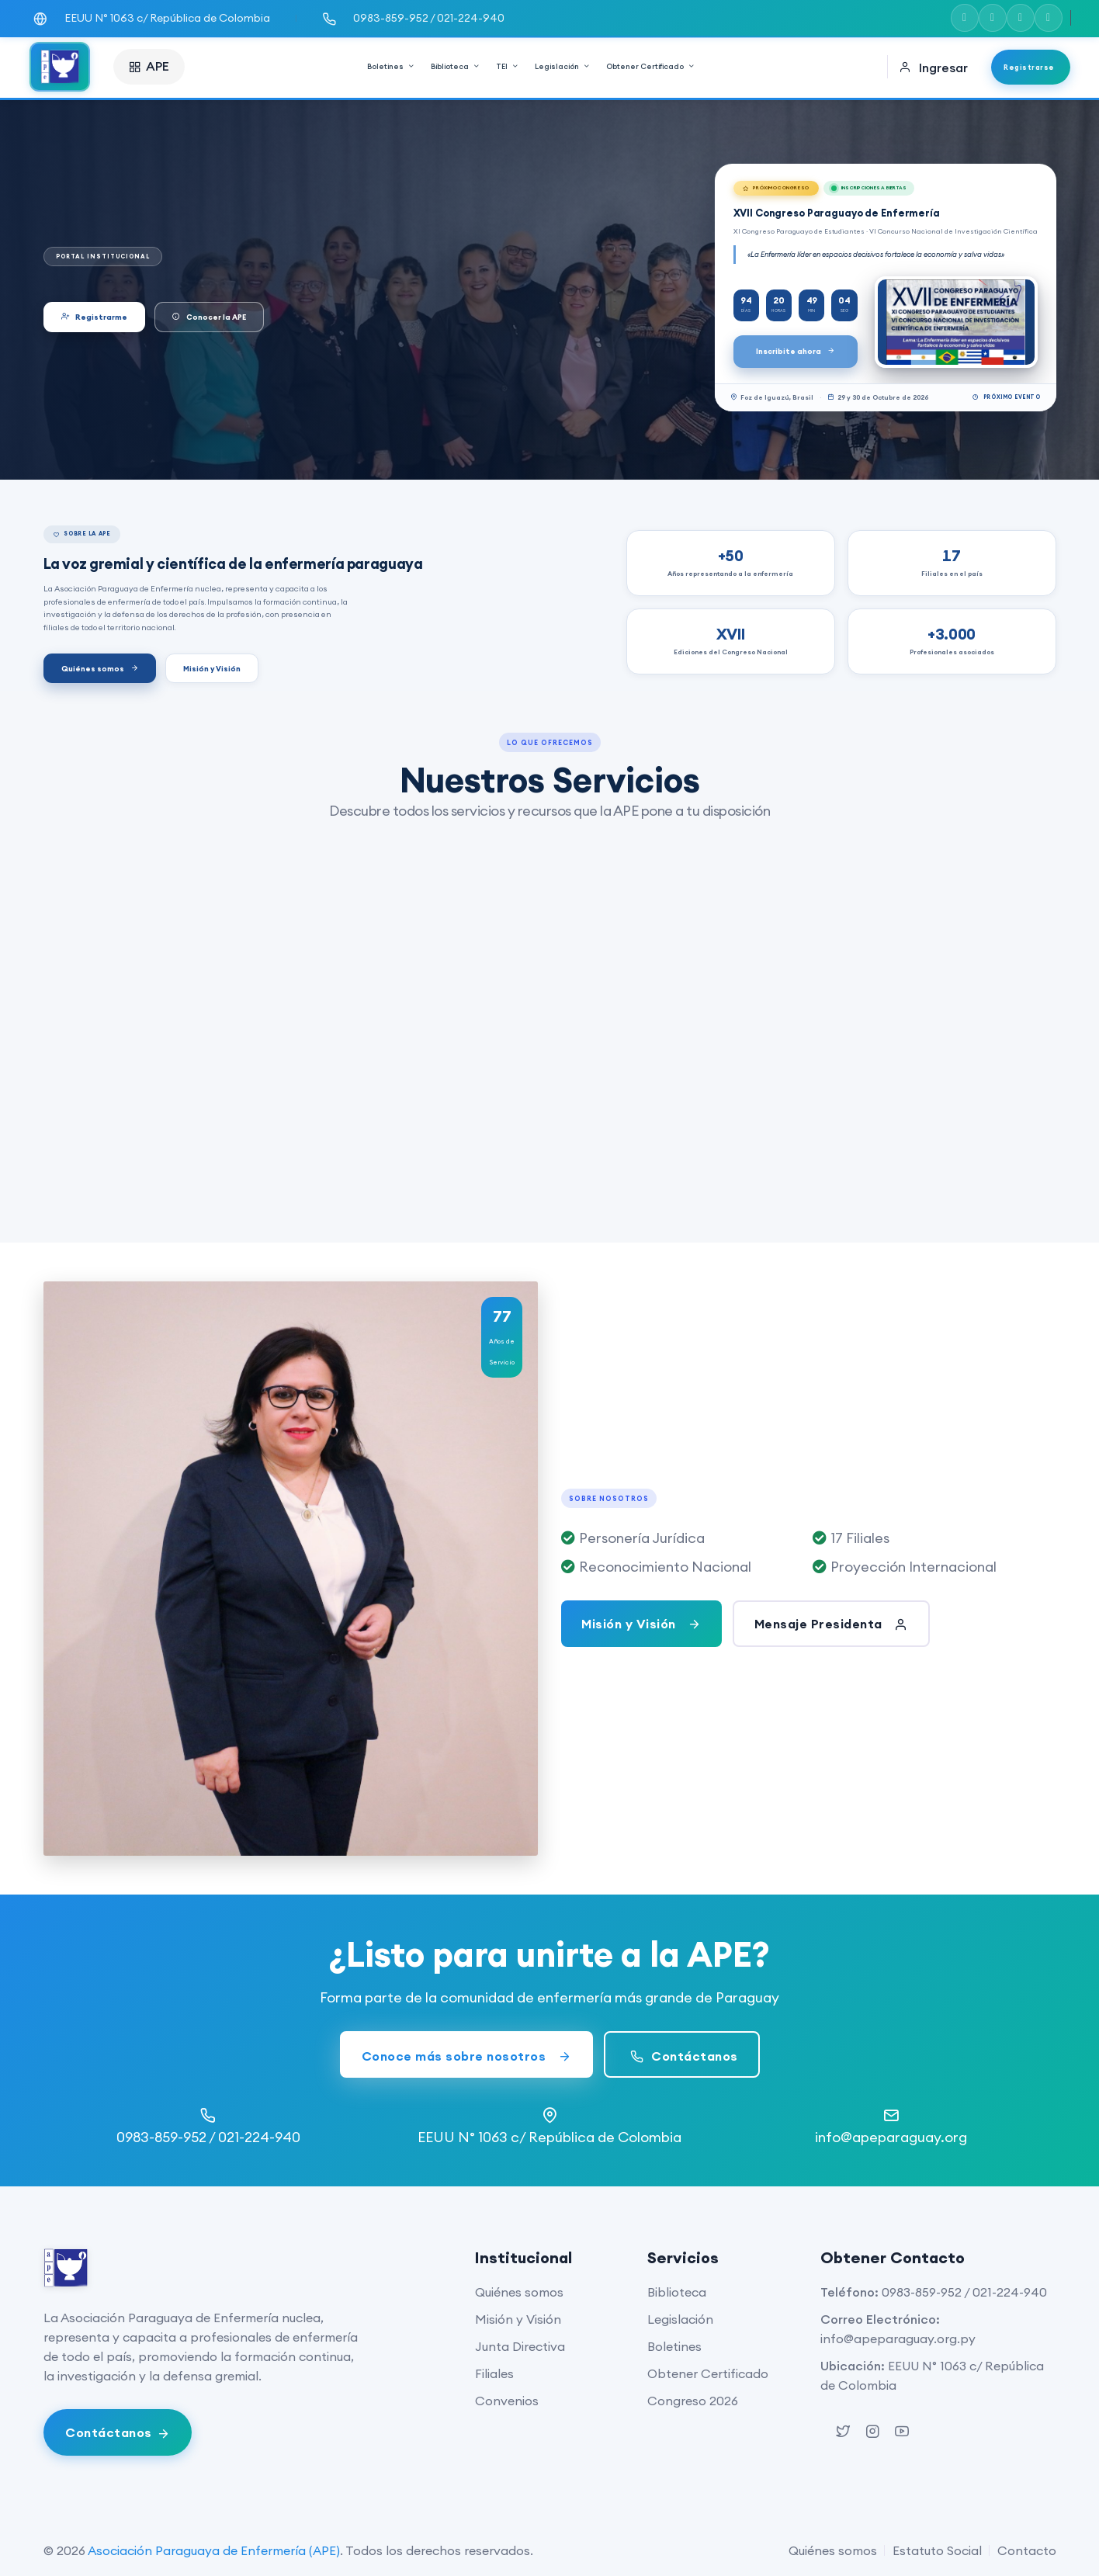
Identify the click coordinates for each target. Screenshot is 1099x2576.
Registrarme (94, 317)
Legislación (563, 66)
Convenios (507, 2400)
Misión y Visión (212, 669)
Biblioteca (455, 66)
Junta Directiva (520, 2346)
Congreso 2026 (692, 2400)
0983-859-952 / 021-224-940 (964, 2292)
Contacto (1026, 2550)
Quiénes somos (99, 669)
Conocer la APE (209, 317)
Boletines (391, 66)
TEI (507, 66)
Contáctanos (682, 2056)
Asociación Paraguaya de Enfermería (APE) (214, 2550)
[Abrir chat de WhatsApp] (117, 2432)
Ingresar (933, 67)
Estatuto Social (937, 2550)
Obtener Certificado (650, 66)
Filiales (494, 2373)
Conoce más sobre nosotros (467, 2056)
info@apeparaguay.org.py (898, 2338)
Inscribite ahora (795, 351)
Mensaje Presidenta (831, 1623)
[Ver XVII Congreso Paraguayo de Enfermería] (956, 322)
